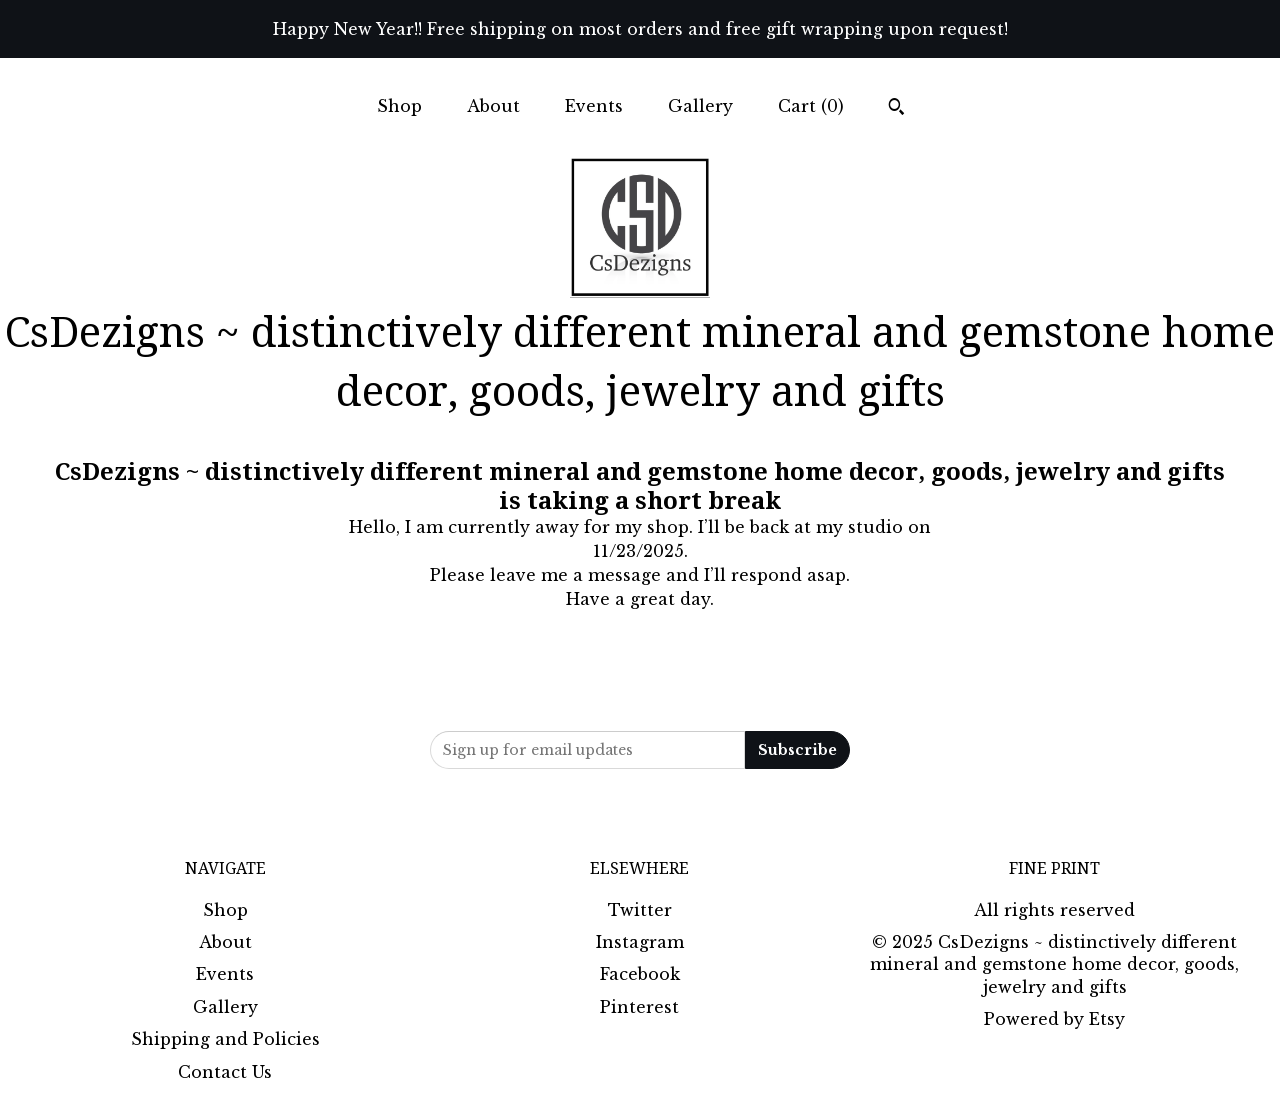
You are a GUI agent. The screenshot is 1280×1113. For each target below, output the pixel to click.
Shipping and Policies (225, 1039)
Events (594, 106)
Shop (399, 106)
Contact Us (225, 1072)
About (493, 106)
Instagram (640, 942)
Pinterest (639, 1007)
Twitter (640, 910)
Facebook (640, 974)
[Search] (896, 109)
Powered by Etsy (1054, 1019)
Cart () (811, 106)
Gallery (700, 106)
